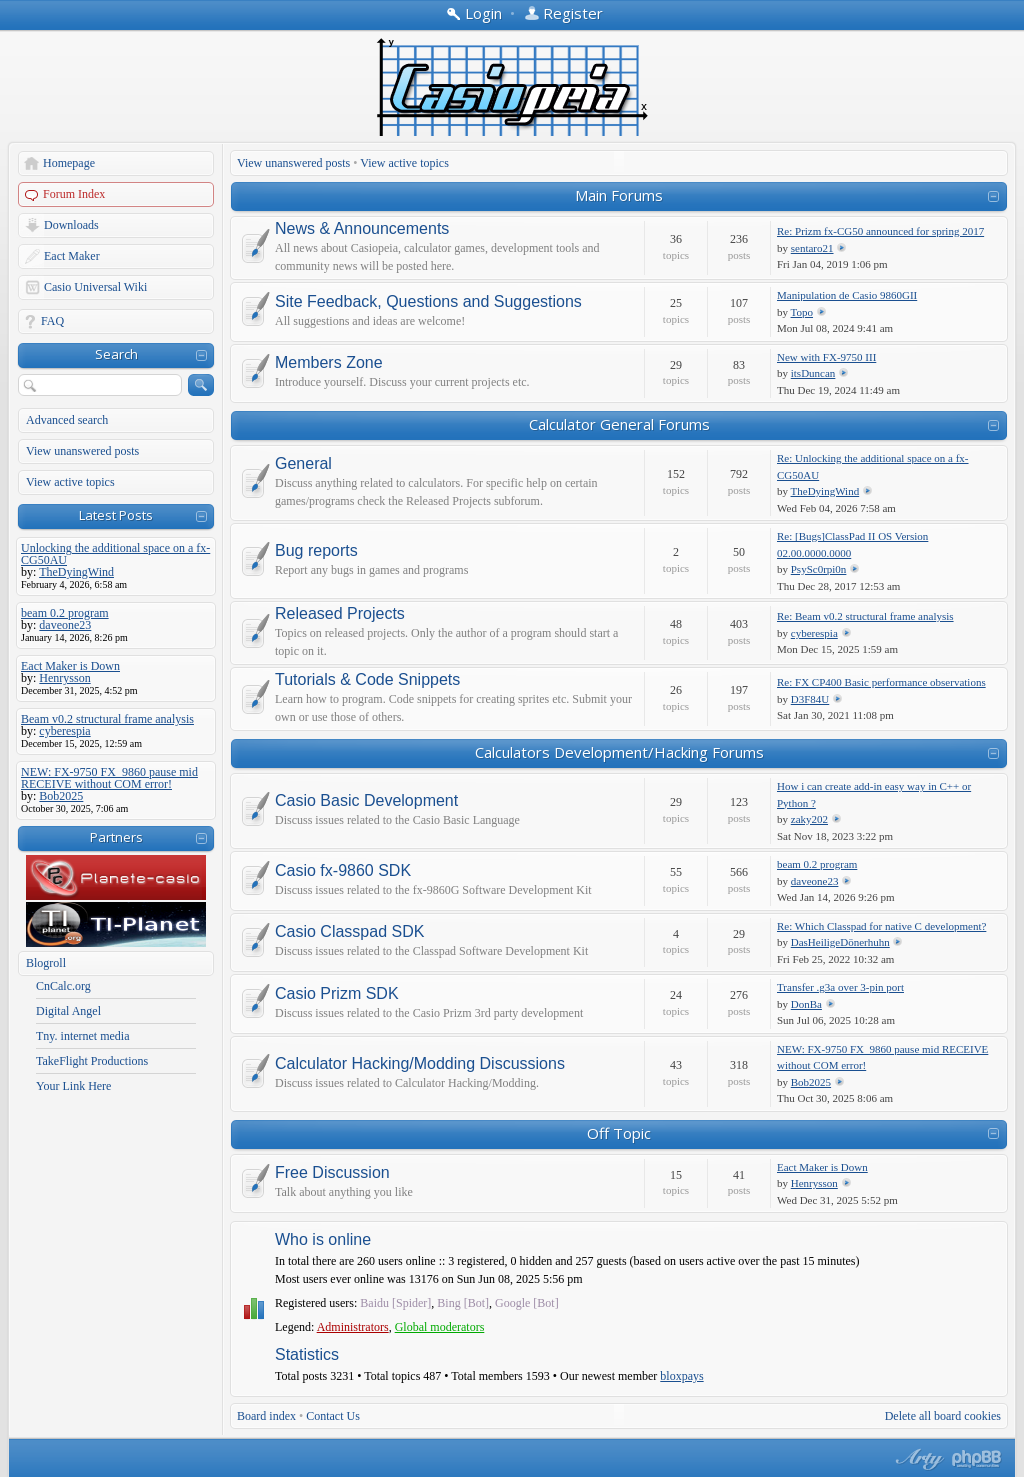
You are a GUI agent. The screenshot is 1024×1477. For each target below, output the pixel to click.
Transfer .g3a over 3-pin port (840, 987)
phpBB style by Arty (917, 1459)
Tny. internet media (83, 1036)
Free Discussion (332, 1173)
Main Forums (619, 195)
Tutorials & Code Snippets (367, 680)
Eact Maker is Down (822, 1167)
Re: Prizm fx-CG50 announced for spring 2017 (880, 231)
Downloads (71, 225)
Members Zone (329, 363)
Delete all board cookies (943, 1416)
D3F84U (810, 699)
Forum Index (74, 194)
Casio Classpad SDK (349, 932)
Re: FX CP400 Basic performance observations (881, 682)
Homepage (69, 163)
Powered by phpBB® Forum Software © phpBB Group (977, 1459)
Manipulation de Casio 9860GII (847, 295)
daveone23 (815, 881)
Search (116, 354)
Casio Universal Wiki (95, 287)
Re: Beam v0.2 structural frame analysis (865, 616)
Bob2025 (811, 1082)
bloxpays (681, 1376)
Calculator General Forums (619, 424)
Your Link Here (73, 1086)
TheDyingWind (825, 491)
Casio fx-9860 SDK (343, 871)
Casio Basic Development (366, 801)
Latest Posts (116, 515)
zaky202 (809, 819)
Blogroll (46, 963)
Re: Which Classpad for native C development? (881, 926)
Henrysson (814, 1183)
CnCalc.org (63, 986)
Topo (802, 312)
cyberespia (814, 633)
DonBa (806, 1004)
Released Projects (340, 614)
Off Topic (619, 1133)
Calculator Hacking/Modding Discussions (420, 1064)
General (303, 464)
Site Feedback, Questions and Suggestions (428, 302)
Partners (116, 837)
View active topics (70, 482)
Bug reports (316, 551)
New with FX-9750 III (826, 357)
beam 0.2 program (817, 864)
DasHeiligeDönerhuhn (840, 942)
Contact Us (333, 1416)
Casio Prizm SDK (337, 994)
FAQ (52, 321)
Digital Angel (68, 1011)
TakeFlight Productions (92, 1061)
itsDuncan (813, 373)
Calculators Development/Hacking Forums (619, 752)
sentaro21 (812, 248)
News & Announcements (362, 229)
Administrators (353, 1327)
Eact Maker (72, 256)
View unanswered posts (82, 451)
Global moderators (440, 1327)
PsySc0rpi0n (819, 569)
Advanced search (67, 420)
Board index (266, 1416)
